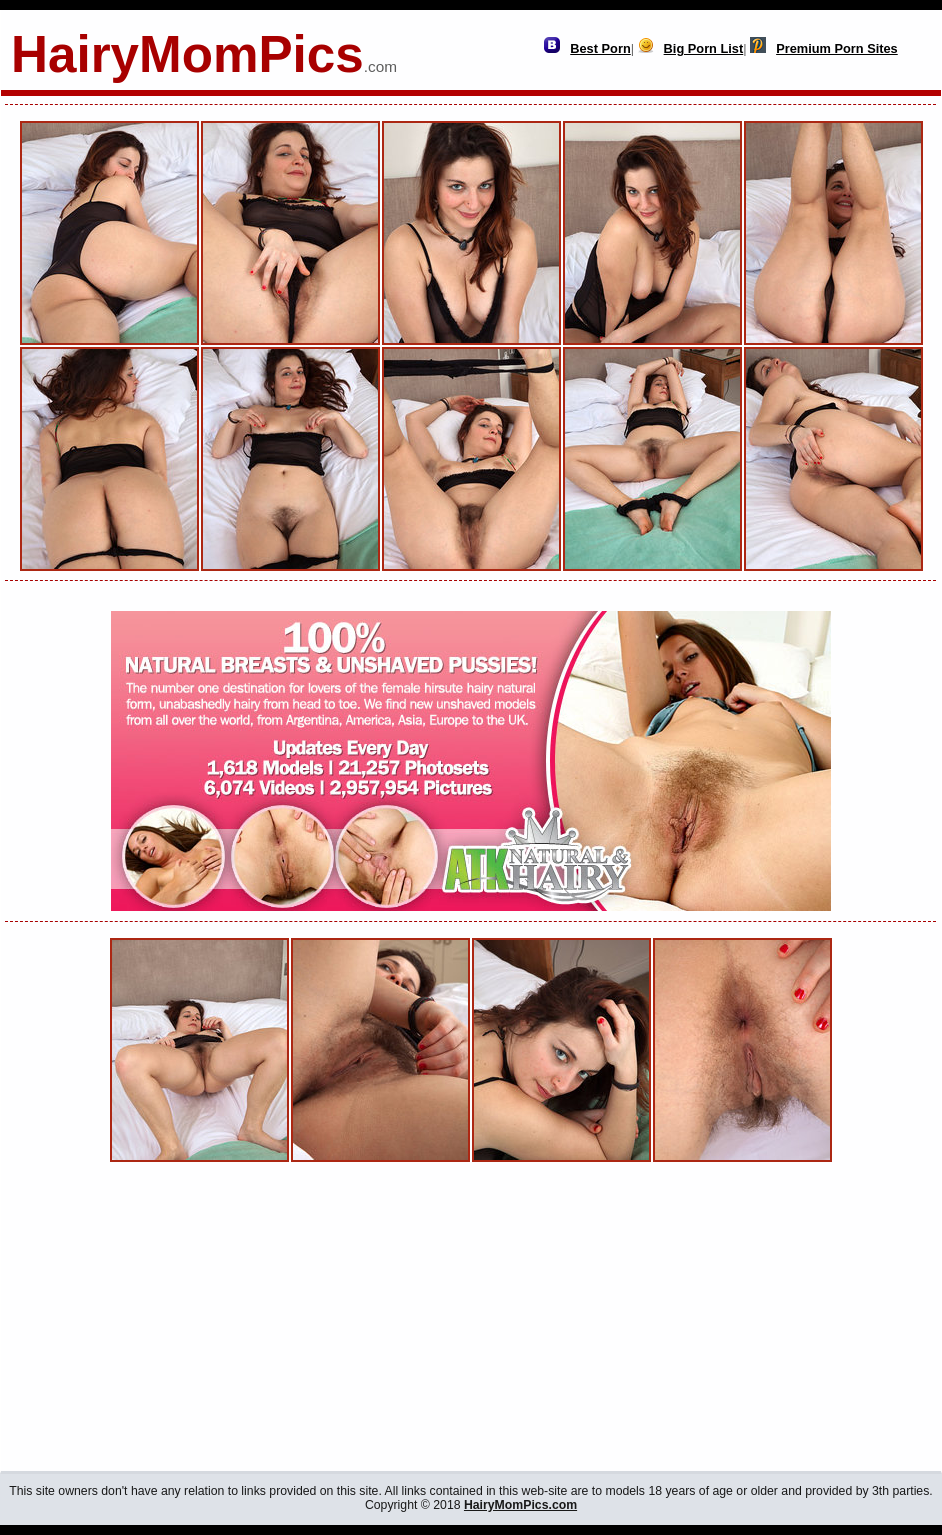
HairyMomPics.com (520, 1505)
